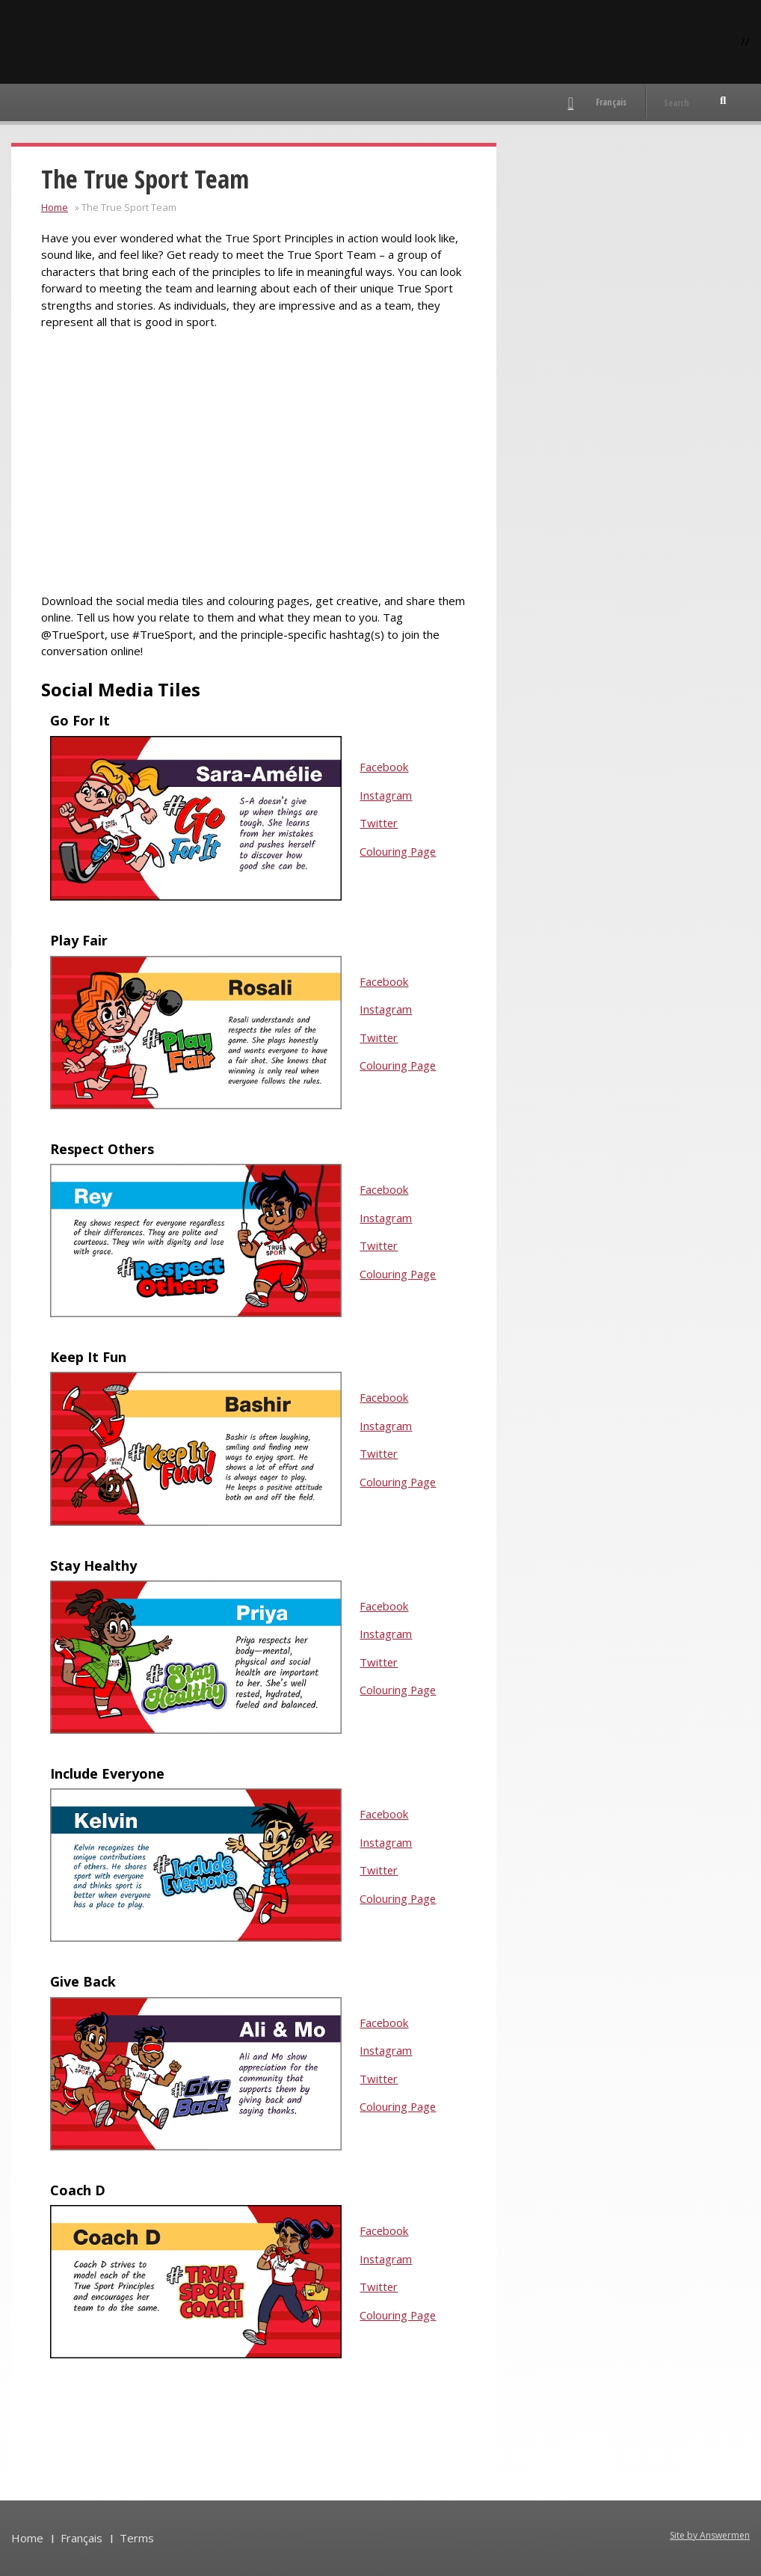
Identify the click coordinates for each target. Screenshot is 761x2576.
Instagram (386, 795)
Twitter (379, 822)
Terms (137, 2537)
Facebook (384, 766)
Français (611, 102)
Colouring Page (398, 851)
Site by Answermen (710, 2534)
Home (54, 207)
